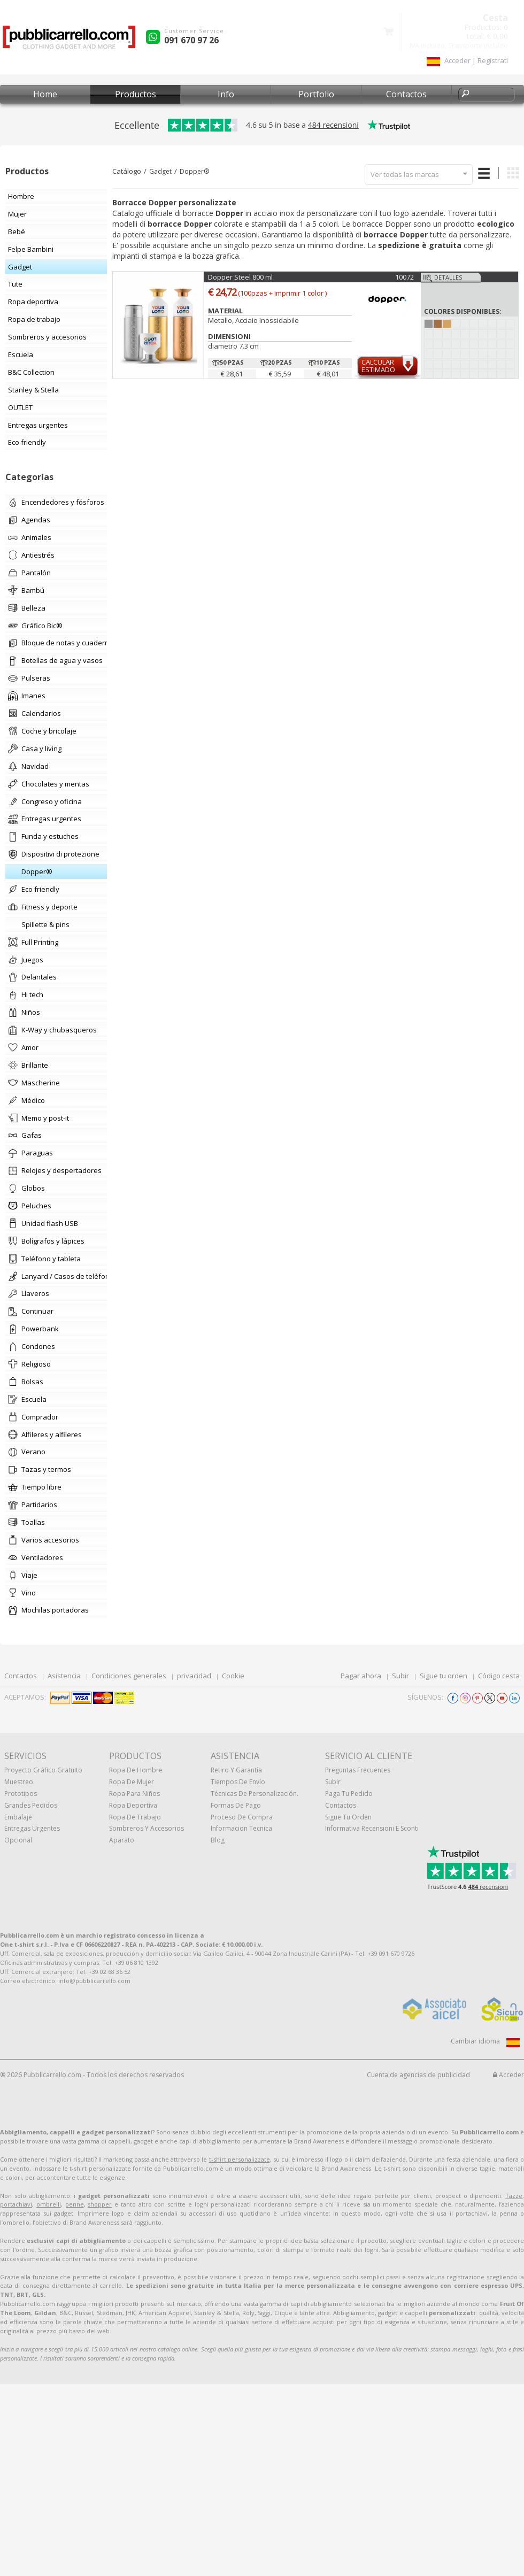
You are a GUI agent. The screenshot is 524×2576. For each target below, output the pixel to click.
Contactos (406, 94)
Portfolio (316, 94)
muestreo (18, 1781)
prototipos (20, 1793)
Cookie (233, 1675)
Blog (218, 1840)
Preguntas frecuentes (357, 1770)
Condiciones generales (128, 1675)
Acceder (508, 2074)
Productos (135, 94)
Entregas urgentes (32, 1828)
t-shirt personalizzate (239, 2159)
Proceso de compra (242, 1817)
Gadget (160, 171)
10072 (404, 277)
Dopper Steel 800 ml (240, 277)
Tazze (513, 2196)
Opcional (18, 1840)
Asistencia (64, 1675)
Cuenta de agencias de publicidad (418, 2074)
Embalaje (18, 1817)
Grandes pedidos (30, 1805)
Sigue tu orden (443, 1675)
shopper (100, 2204)
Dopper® (194, 171)
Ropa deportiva (133, 1805)
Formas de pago (236, 1805)
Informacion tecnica (241, 1828)
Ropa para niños (134, 1793)
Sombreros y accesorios (146, 1828)
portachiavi (16, 2204)
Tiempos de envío (238, 1781)
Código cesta (499, 1675)
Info (226, 94)
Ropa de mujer (131, 1781)
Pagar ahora (361, 1675)
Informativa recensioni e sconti (372, 1828)
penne (74, 2204)
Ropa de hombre (136, 1770)
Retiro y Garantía (236, 1770)
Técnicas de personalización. (254, 1793)
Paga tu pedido (349, 1793)
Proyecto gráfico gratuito (43, 1770)
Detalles (448, 277)
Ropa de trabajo (135, 1817)
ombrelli (48, 2204)
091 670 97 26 (191, 40)
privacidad (194, 1675)
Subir (400, 1675)
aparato (121, 1840)
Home (45, 94)
